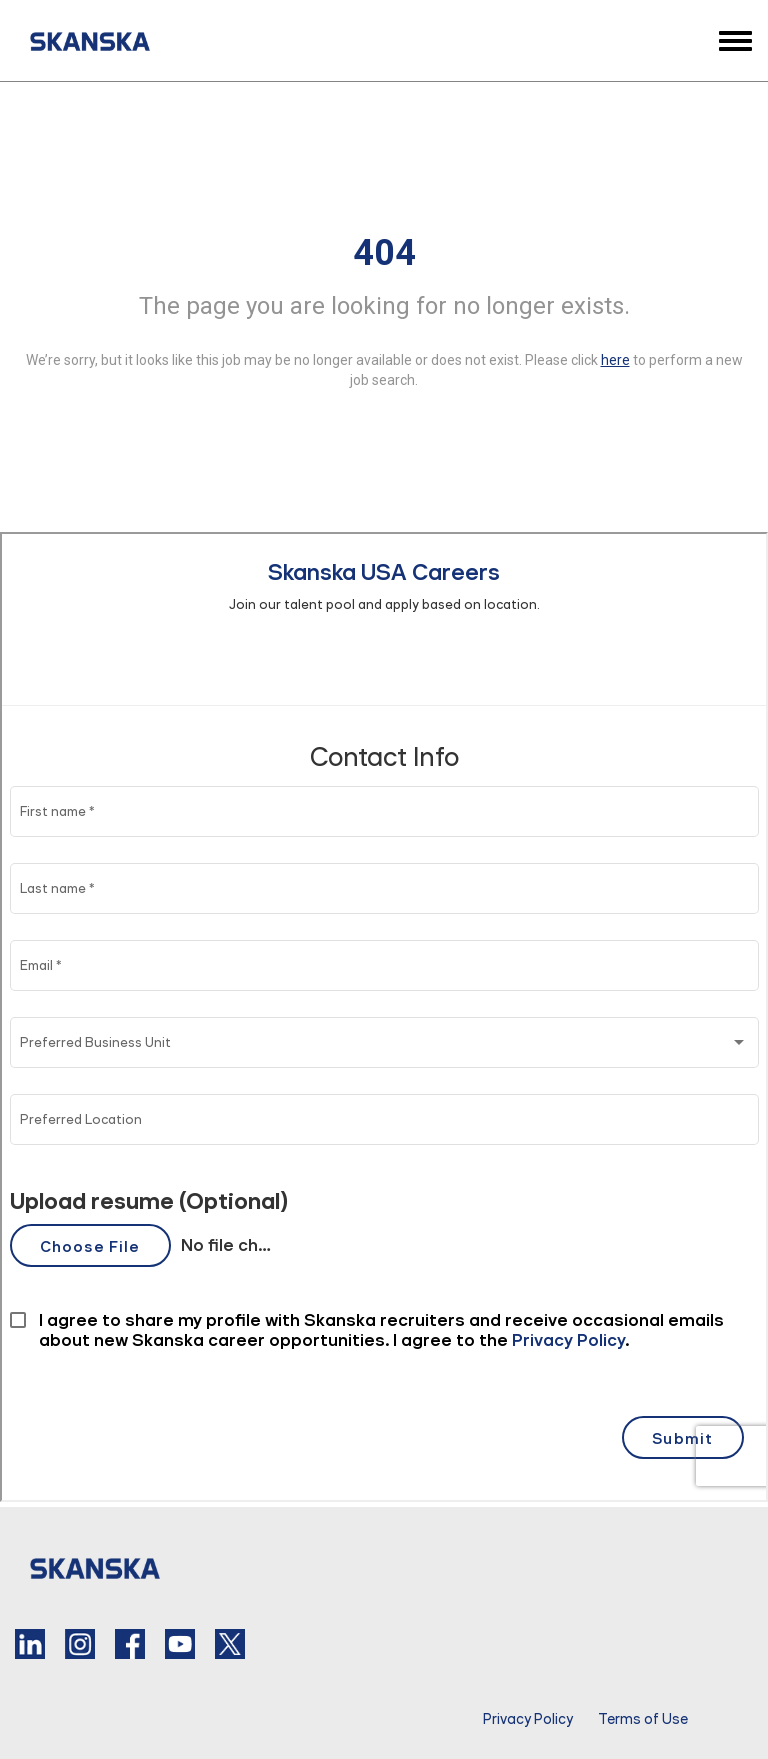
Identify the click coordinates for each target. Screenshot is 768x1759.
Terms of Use (643, 1719)
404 (384, 253)
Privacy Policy (528, 1719)
